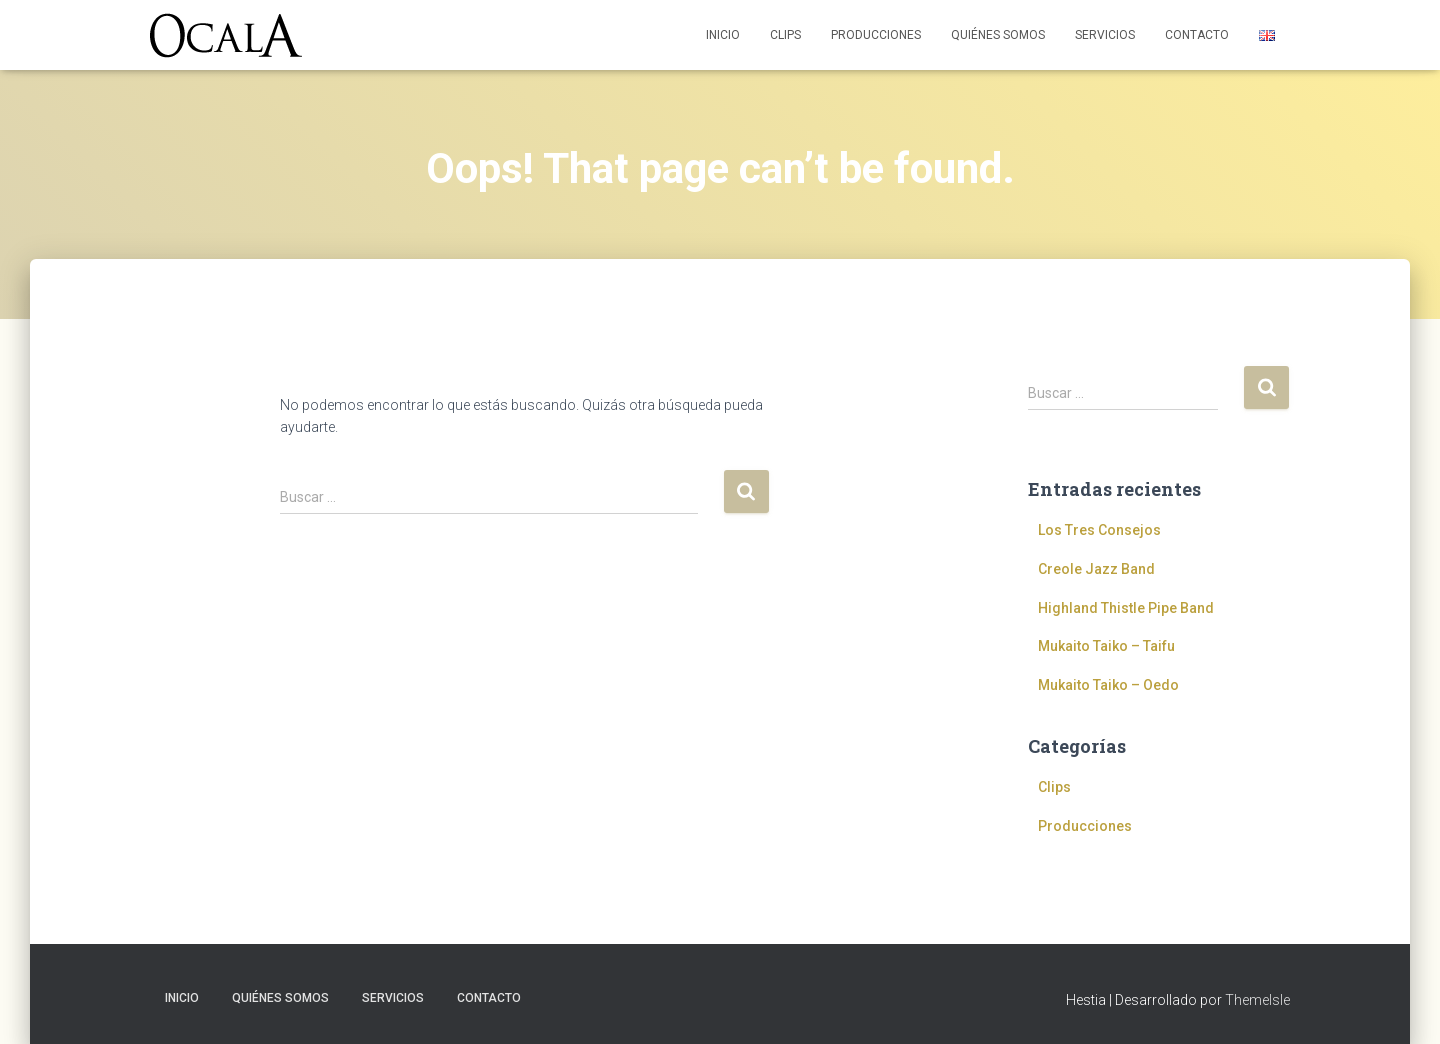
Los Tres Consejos (1099, 530)
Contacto (1197, 35)
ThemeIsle (1257, 1000)
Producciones (876, 35)
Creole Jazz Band (1096, 569)
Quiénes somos (998, 35)
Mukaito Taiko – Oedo (1108, 685)
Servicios (1105, 35)
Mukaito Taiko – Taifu (1106, 646)
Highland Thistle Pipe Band (1126, 608)
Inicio (723, 35)
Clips (785, 35)
